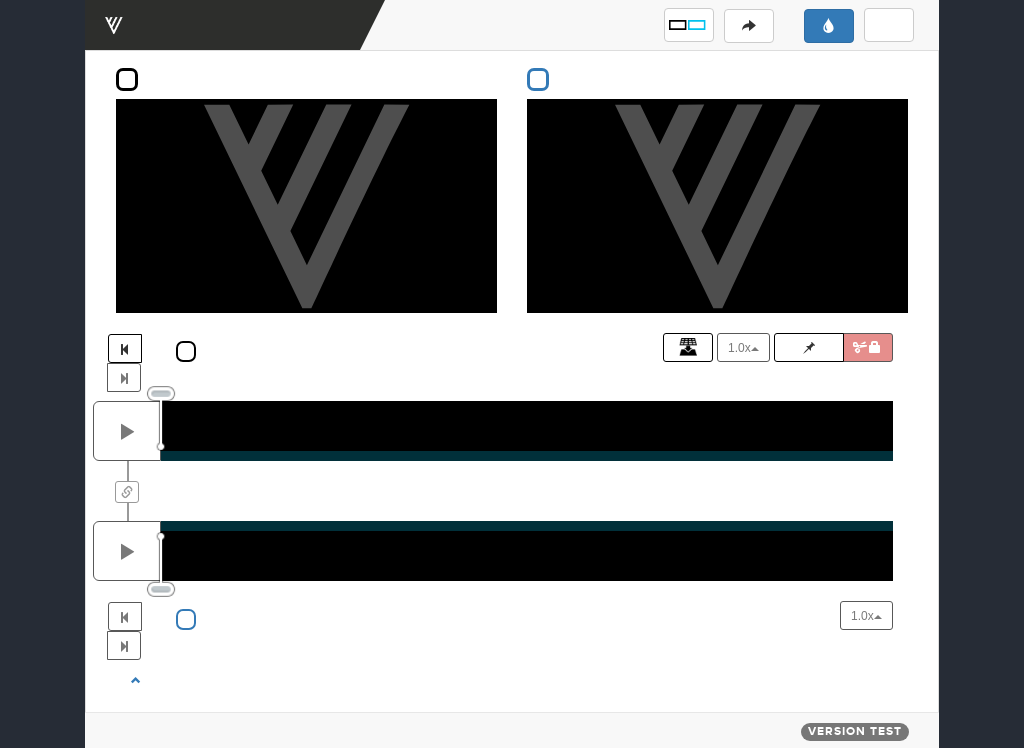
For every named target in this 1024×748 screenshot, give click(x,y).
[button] (689, 25)
